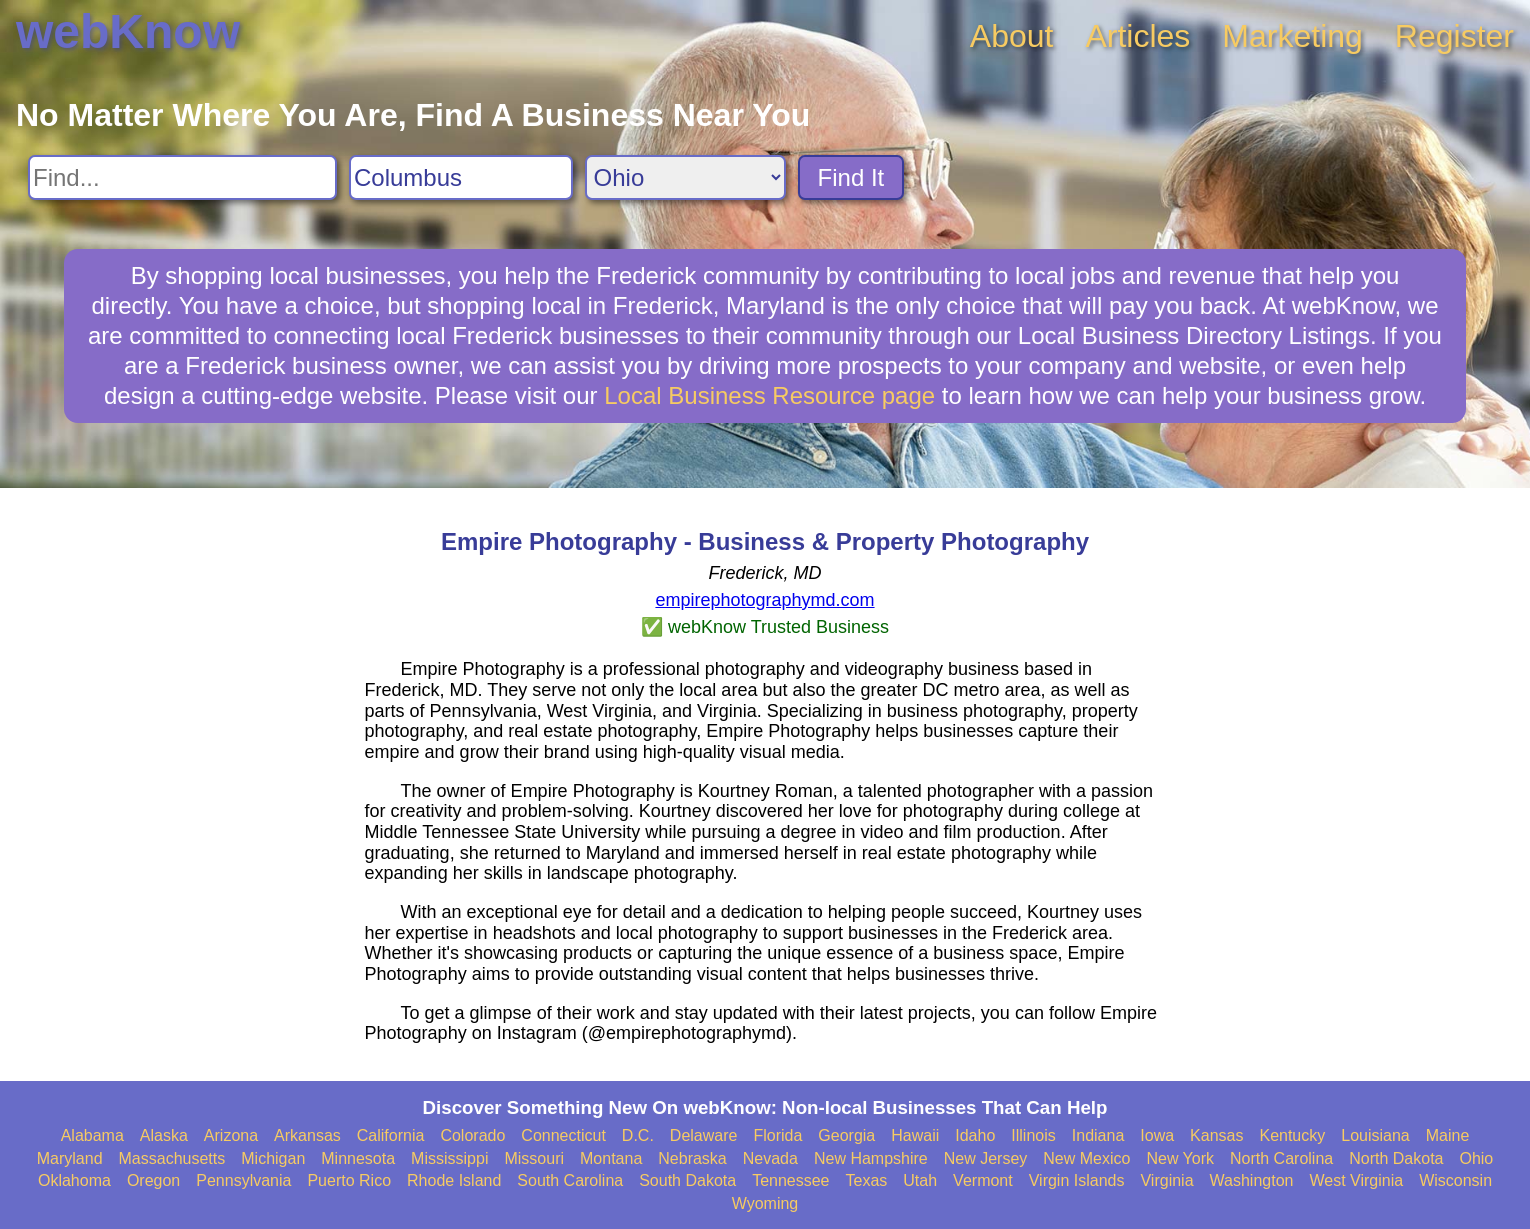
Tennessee (790, 1180)
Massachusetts (172, 1158)
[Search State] (685, 177)
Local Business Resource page (769, 395)
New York (1180, 1158)
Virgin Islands (1077, 1180)
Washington (1252, 1180)
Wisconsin (1455, 1180)
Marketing (1292, 36)
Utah (920, 1180)
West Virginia (1356, 1180)
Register (1454, 36)
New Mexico (1086, 1158)
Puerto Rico (349, 1180)
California (391, 1135)
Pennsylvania (243, 1180)
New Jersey (986, 1158)
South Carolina (570, 1180)
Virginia (1166, 1180)
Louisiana (1375, 1135)
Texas (867, 1180)
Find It (851, 177)
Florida (777, 1135)
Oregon (153, 1180)
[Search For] (182, 177)
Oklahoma (74, 1180)
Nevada (770, 1158)
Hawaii (915, 1135)
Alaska (164, 1135)
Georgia (846, 1135)
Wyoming (765, 1203)
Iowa (1157, 1135)
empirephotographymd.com (764, 600)
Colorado (472, 1135)
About (1012, 36)
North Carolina (1281, 1158)
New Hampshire (871, 1158)
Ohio (1476, 1158)
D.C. (638, 1135)
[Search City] (461, 177)
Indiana (1098, 1135)
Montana (611, 1158)
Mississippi (449, 1158)
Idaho (975, 1135)
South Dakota (687, 1180)
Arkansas (307, 1135)
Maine (1448, 1135)
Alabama (92, 1135)
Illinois (1033, 1135)
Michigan (273, 1158)
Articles (1137, 36)
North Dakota (1396, 1158)
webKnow (128, 31)
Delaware (704, 1135)
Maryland (70, 1158)
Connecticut (563, 1135)
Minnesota (358, 1158)
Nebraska (692, 1158)
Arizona (231, 1135)
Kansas (1216, 1135)
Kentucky (1292, 1135)
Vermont (983, 1180)
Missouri (534, 1158)
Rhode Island (454, 1180)
